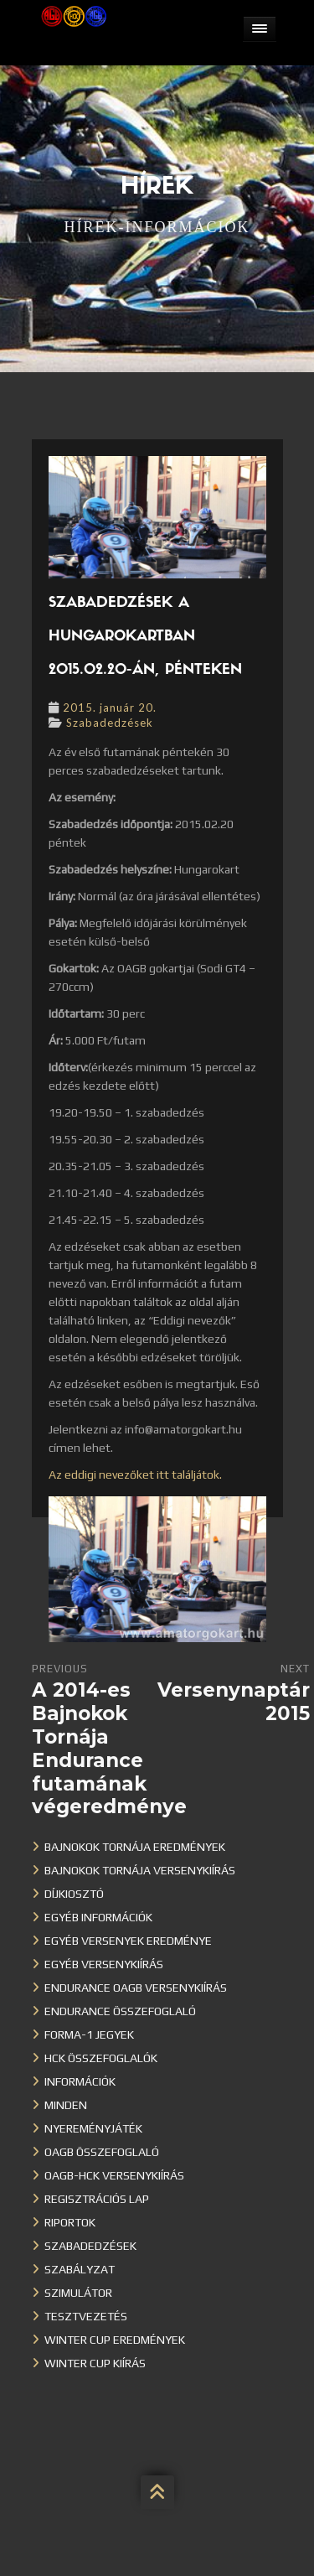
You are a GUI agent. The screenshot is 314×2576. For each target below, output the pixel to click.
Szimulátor (78, 2292)
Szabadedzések (109, 722)
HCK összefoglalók (100, 2058)
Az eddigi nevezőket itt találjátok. (135, 1474)
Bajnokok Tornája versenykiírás (139, 1870)
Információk (80, 2081)
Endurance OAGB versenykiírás (135, 1987)
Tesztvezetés (85, 2316)
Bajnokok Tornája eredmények (134, 1846)
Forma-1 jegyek (89, 2034)
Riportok (69, 2222)
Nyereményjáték (93, 2128)
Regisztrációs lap (96, 2198)
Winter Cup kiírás (95, 2363)
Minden (65, 2105)
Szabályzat (79, 2269)
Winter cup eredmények (114, 2339)
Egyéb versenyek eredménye (128, 1940)
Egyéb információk (98, 1917)
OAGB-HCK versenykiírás (114, 2175)
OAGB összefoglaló (101, 2152)
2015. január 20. (110, 707)
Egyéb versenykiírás (103, 1964)
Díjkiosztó (74, 1893)
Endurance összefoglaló (120, 2011)
